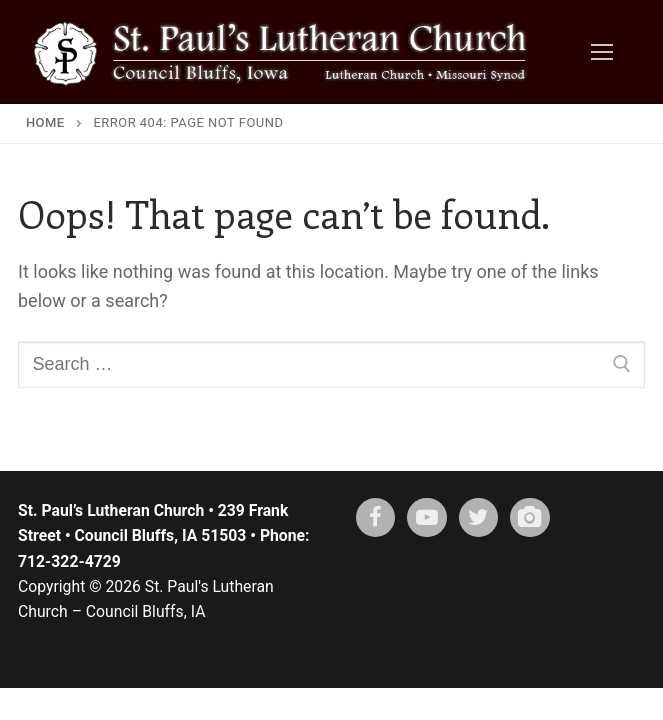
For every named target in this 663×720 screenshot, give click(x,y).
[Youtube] (427, 518)
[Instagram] (530, 518)
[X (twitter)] (479, 518)
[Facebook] (376, 518)
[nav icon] (601, 52)
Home (45, 122)
